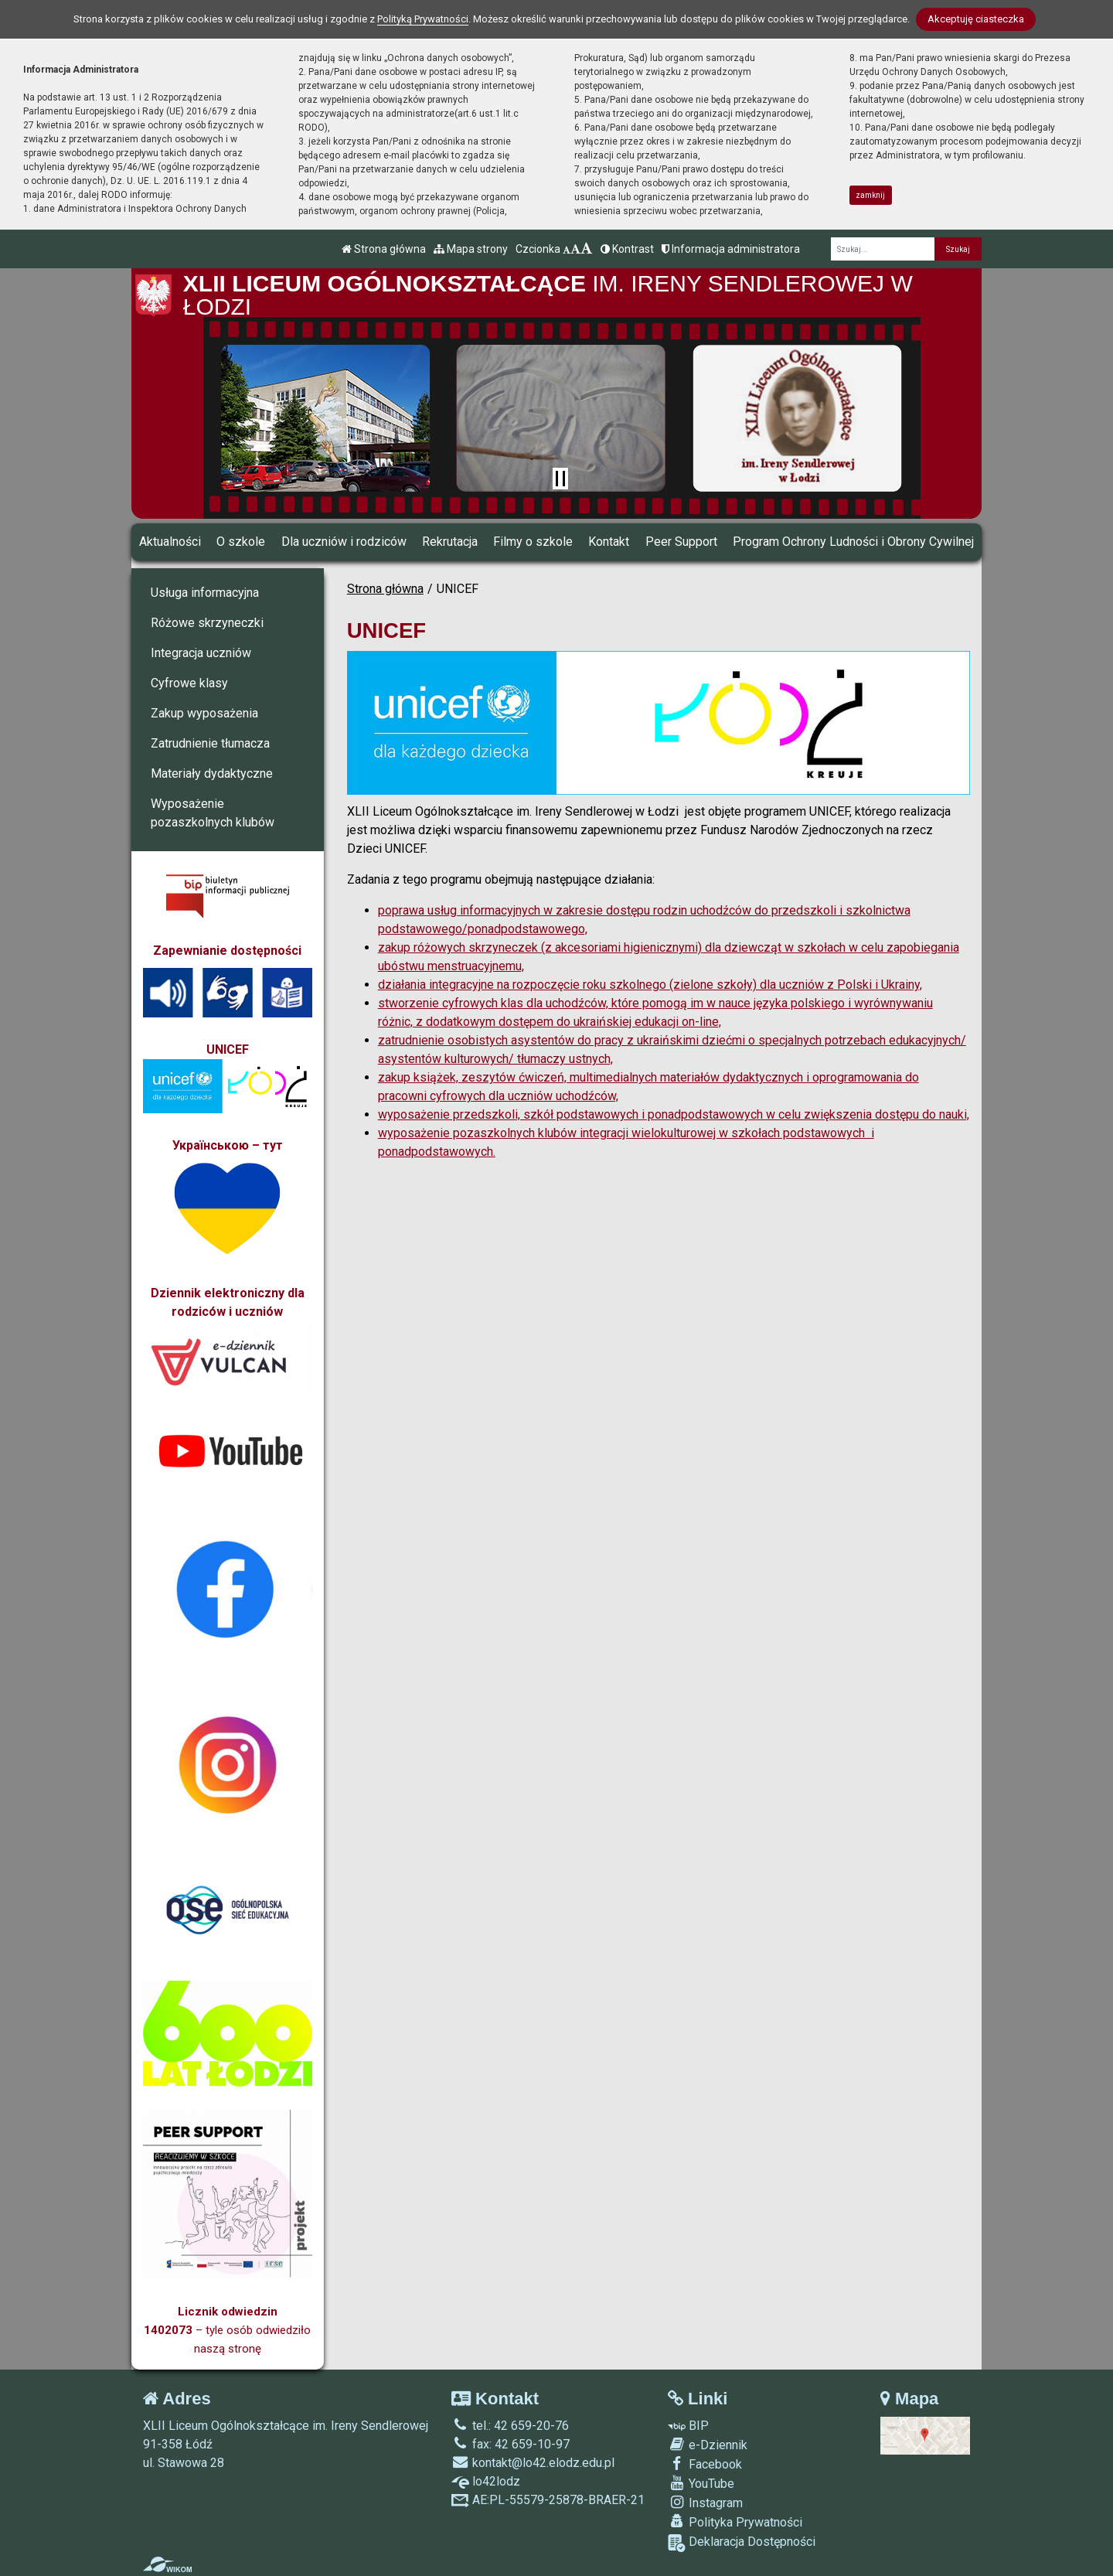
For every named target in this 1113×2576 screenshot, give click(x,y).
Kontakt (608, 541)
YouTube (701, 2483)
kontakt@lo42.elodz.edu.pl (532, 2462)
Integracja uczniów (201, 653)
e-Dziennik (707, 2444)
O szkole (240, 541)
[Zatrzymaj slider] (560, 478)
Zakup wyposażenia (204, 713)
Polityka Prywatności (735, 2522)
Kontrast (627, 249)
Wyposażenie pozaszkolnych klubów (212, 813)
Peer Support (681, 541)
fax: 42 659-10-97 (510, 2444)
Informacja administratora (731, 249)
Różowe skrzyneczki (207, 622)
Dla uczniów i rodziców (344, 541)
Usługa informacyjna (205, 592)
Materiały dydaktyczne (212, 773)
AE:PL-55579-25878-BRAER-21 (548, 2500)
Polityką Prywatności (422, 19)
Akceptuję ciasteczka (976, 19)
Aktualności (170, 541)
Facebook (705, 2464)
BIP (688, 2425)
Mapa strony (471, 249)
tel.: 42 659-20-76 (510, 2425)
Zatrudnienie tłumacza (210, 743)
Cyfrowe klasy (189, 683)
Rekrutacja (450, 541)
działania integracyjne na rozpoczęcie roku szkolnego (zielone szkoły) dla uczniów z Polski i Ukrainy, (650, 984)
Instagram (705, 2502)
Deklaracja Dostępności (741, 2543)
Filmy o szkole (533, 541)
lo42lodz (485, 2481)
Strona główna (384, 249)
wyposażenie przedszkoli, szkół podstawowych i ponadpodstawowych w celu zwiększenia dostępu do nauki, (673, 1114)
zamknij (870, 195)
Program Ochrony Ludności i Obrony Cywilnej (853, 541)
